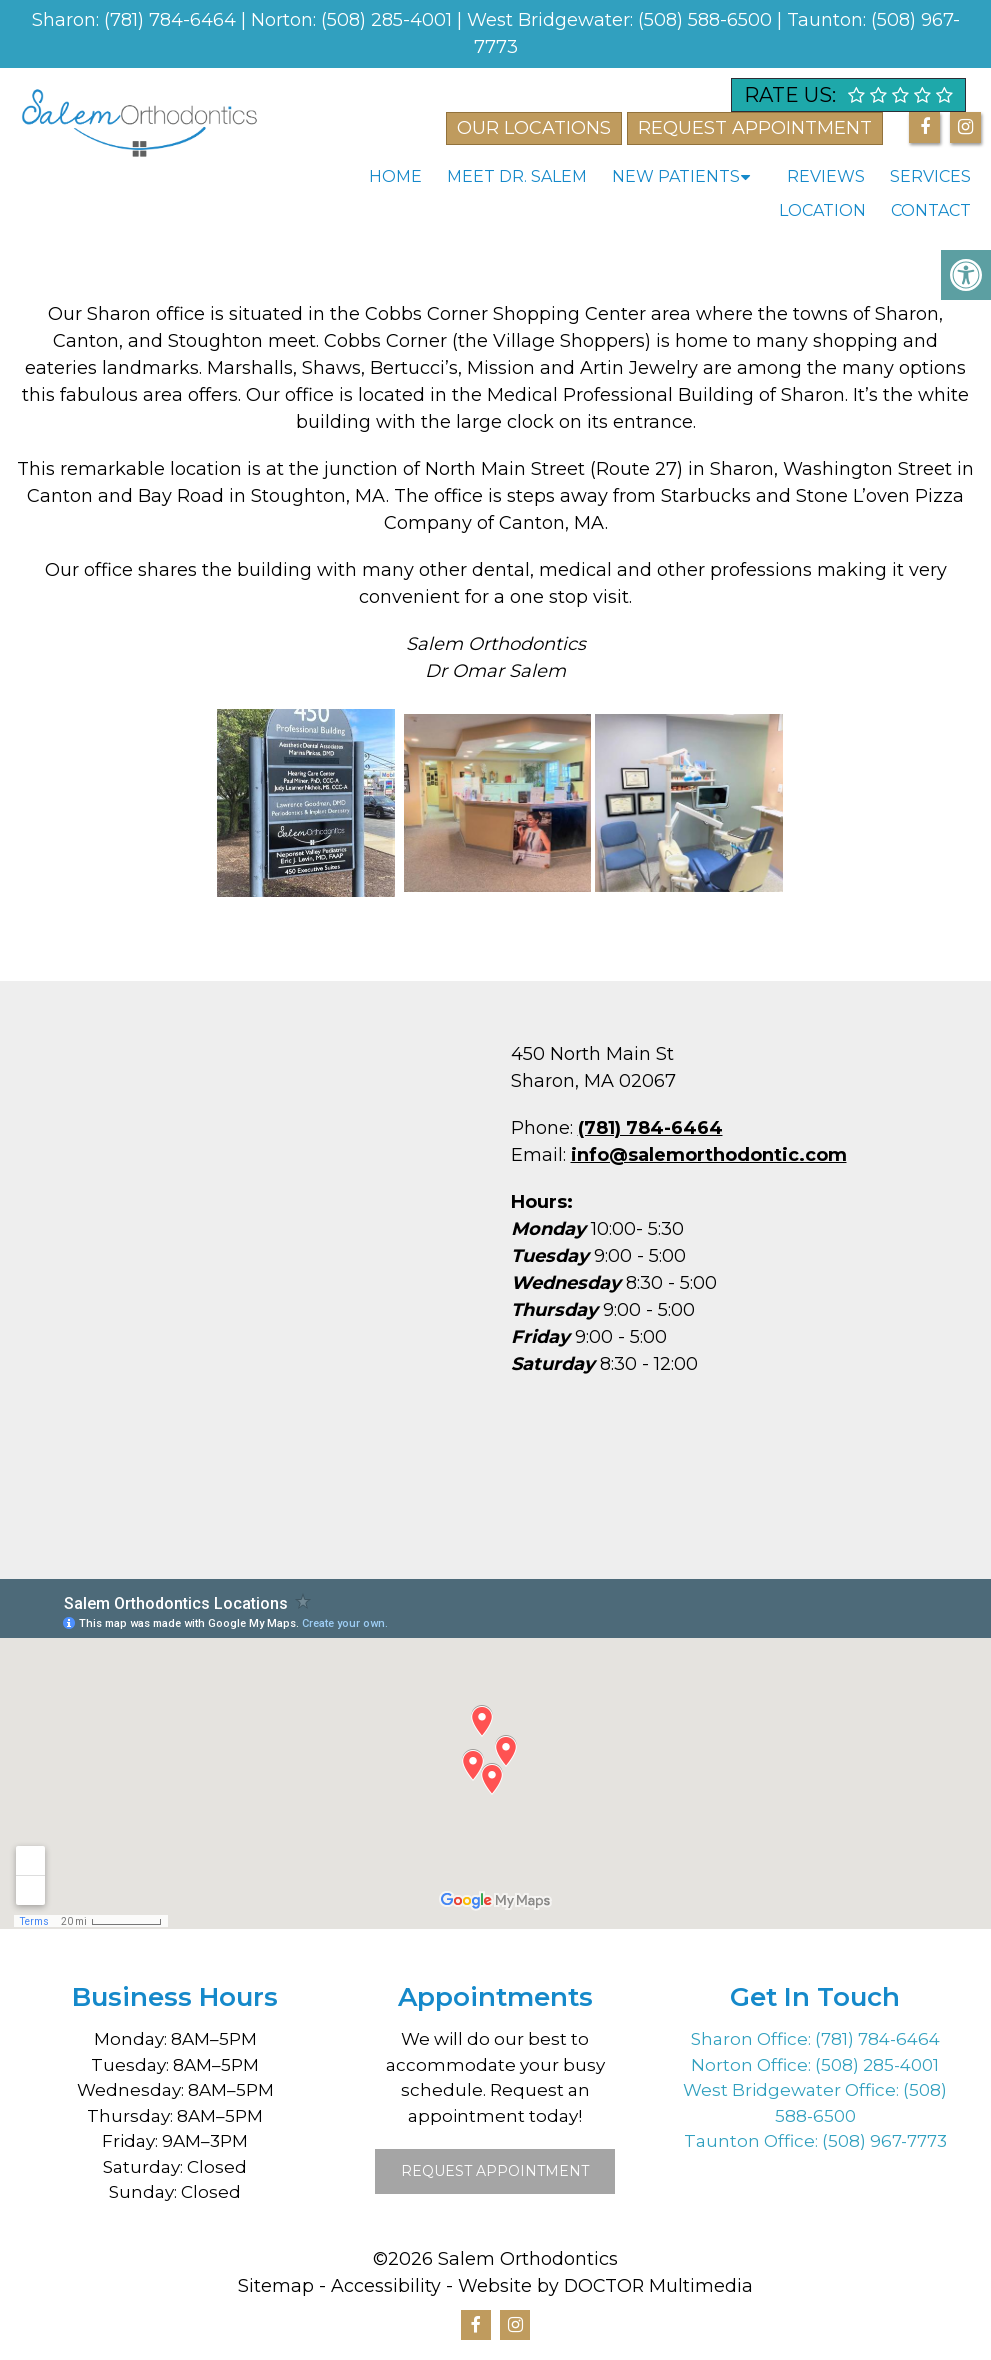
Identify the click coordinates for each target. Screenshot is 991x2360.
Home (395, 176)
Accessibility (385, 2286)
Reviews (826, 176)
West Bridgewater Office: (793, 2090)
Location (822, 210)
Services (930, 176)
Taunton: (829, 20)
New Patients (676, 176)
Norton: (286, 20)
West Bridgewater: (552, 20)
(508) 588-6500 (707, 20)
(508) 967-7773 (884, 2141)
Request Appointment (495, 2171)
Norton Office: (753, 2065)
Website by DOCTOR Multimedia (606, 2286)
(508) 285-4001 (389, 20)
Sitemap (275, 2286)
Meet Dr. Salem (517, 176)
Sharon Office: (753, 2039)
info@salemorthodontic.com (709, 1155)
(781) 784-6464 (172, 20)
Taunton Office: (753, 2141)
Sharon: (68, 20)
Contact (931, 210)
